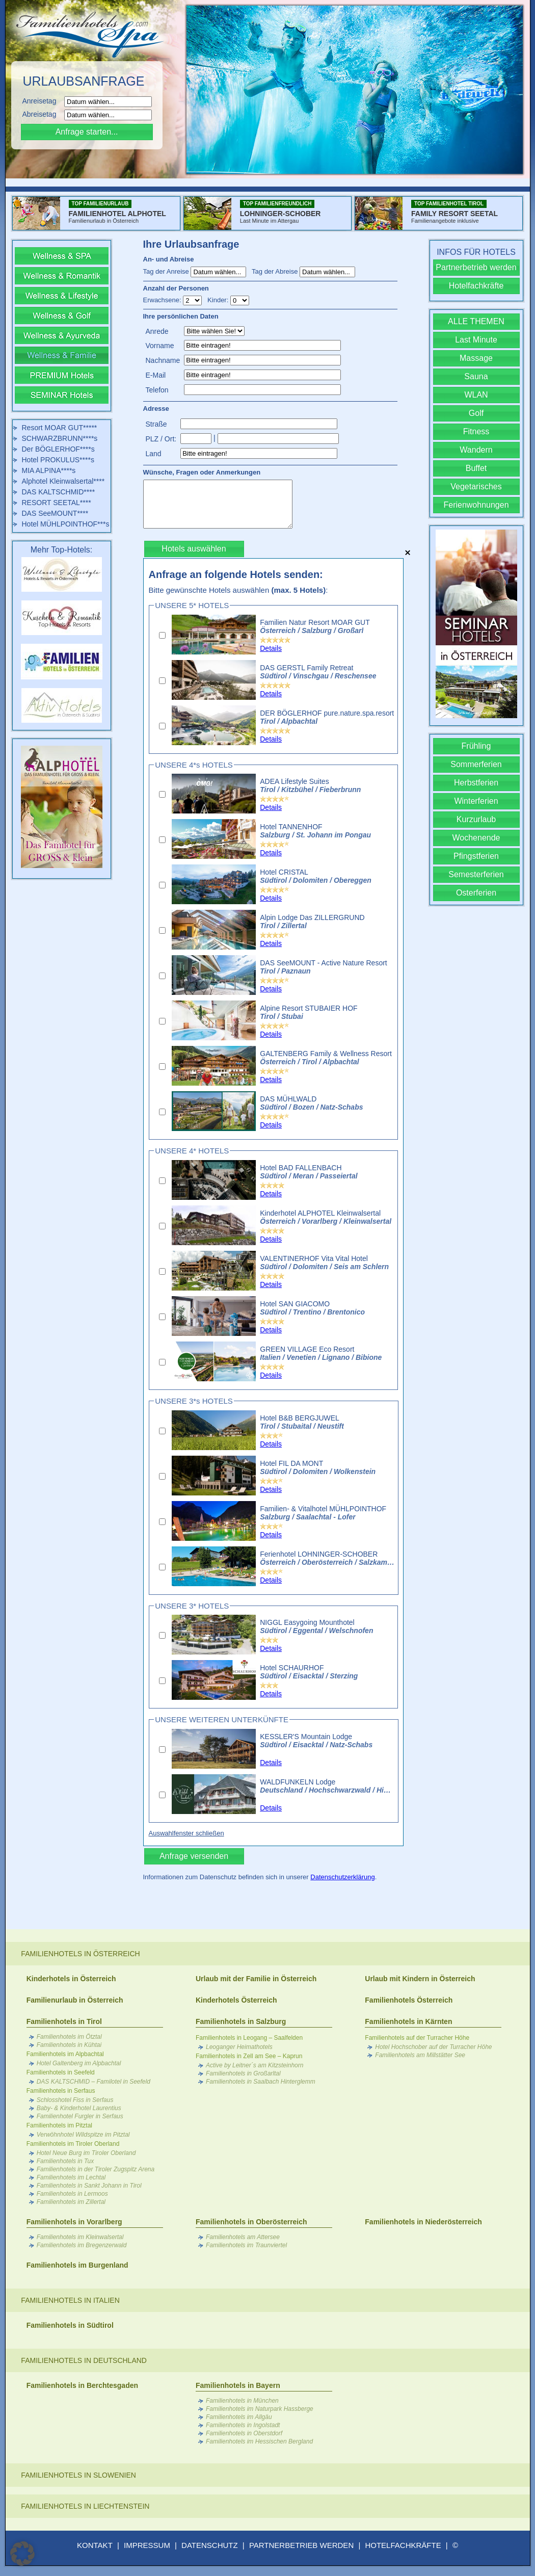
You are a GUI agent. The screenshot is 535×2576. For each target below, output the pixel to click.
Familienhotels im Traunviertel (246, 2245)
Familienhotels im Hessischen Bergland (259, 2441)
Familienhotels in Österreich (80, 1954)
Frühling (476, 746)
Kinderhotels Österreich (236, 2000)
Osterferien (476, 892)
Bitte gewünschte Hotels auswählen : (238, 590)
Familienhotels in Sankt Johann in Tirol (89, 2185)
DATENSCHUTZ (209, 2545)
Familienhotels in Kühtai (69, 2044)
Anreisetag (42, 101)
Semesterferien (476, 874)
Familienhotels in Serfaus (60, 2090)
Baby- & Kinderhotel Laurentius (79, 2108)
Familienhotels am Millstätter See (420, 2055)
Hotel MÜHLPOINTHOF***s (66, 524)
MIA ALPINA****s (49, 470)
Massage (476, 358)
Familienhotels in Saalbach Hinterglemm (260, 2081)
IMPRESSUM (147, 2545)
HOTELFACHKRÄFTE (403, 2545)
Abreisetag (42, 114)
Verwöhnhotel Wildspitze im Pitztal (83, 2134)
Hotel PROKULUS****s (58, 460)
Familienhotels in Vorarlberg (74, 2222)
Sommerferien (475, 764)
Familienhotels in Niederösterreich (423, 2222)
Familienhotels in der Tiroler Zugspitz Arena (96, 2169)
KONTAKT (95, 2545)
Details (271, 648)
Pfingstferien (476, 856)
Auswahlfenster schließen (186, 1833)
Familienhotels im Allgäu (239, 2417)
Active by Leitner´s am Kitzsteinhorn (254, 2065)
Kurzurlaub (476, 819)
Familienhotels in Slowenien (78, 2475)
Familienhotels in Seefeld (60, 2072)
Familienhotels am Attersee (243, 2237)
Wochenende (476, 837)
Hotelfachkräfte (476, 285)
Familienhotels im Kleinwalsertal (80, 2237)
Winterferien (476, 801)
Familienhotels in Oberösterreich (251, 2222)
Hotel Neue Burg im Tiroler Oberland (86, 2153)
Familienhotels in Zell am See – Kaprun (249, 2056)
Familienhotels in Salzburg (241, 2021)
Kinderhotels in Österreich (71, 1979)
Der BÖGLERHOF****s (58, 449)
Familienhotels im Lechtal (71, 2177)
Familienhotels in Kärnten (408, 2021)
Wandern (476, 449)
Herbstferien (476, 782)
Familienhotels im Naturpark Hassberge (259, 2408)
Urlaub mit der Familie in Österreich (256, 1979)
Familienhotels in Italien (70, 2300)
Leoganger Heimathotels (239, 2047)
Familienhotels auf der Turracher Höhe (417, 2037)
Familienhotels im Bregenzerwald (82, 2245)
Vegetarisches (476, 486)
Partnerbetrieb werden (476, 267)
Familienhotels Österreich (408, 2000)
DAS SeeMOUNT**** (55, 513)
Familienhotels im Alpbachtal (65, 2054)
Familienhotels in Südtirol (70, 2325)
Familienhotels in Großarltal (243, 2073)
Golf (476, 413)
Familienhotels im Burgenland (77, 2265)
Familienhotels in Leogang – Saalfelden (249, 2037)
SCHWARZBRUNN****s (60, 438)
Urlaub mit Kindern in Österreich (420, 1979)
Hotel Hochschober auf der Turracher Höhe (433, 2047)
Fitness (476, 431)
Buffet (476, 468)
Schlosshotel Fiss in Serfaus (75, 2100)
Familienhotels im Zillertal (71, 2201)
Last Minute (476, 339)
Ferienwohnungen (476, 505)
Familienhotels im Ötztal (69, 2036)
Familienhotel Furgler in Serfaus (80, 2116)
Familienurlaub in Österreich (74, 2000)
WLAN (476, 394)
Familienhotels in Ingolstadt (243, 2425)
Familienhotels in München (242, 2400)
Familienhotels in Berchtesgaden (82, 2385)
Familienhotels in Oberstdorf (244, 2433)
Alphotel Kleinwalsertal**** (63, 481)
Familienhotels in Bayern (238, 2385)
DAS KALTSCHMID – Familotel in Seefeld (93, 2081)
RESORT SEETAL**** (56, 502)
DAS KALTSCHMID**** (58, 492)
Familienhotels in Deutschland (84, 2360)
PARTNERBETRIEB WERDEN (301, 2545)
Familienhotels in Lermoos (72, 2193)
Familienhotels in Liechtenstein (85, 2506)
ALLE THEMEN (476, 321)
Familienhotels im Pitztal (59, 2125)
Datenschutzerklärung (342, 1877)
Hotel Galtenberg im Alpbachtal (79, 2063)
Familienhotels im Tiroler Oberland (73, 2143)
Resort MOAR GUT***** (59, 428)
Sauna (476, 376)
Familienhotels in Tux (65, 2161)
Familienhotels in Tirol (64, 2021)
